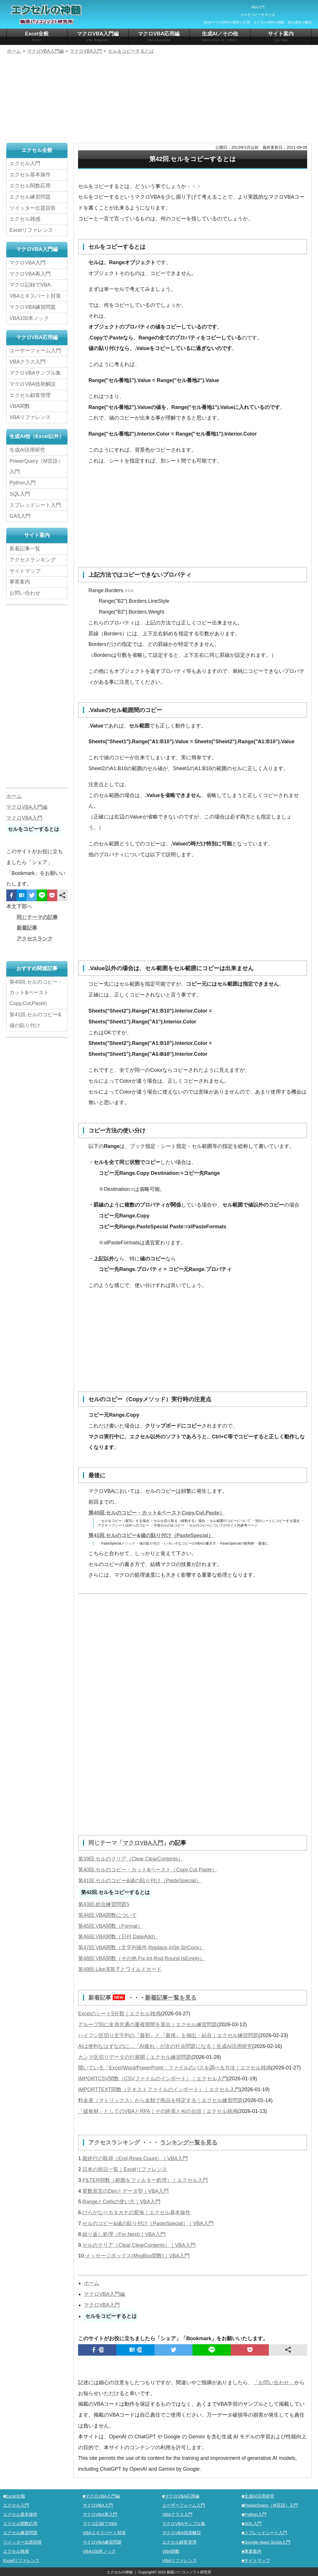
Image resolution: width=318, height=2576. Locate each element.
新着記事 (108, 1997)
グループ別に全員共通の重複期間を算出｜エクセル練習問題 (147, 2024)
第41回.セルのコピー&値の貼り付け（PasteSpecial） (150, 1535)
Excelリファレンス (31, 230)
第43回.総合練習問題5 (103, 1904)
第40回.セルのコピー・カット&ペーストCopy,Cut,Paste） (156, 1513)
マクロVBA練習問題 (32, 307)
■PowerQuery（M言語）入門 (270, 2504)
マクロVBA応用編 (158, 36)
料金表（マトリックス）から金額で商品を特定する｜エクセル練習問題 (160, 2100)
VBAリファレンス (30, 417)
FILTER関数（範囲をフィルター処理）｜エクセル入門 (145, 2179)
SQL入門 (19, 494)
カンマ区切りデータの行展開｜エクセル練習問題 (134, 2056)
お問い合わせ (26, 593)
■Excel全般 (14, 2495)
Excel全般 (37, 36)
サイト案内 (281, 36)
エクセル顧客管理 (30, 395)
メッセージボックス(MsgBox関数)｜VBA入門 (137, 2255)
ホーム (91, 2282)
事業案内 (19, 582)
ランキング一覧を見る (188, 2142)
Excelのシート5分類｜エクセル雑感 (119, 2013)
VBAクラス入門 (27, 362)
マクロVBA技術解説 (32, 384)
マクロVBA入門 (143, 1843)
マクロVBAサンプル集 (35, 373)
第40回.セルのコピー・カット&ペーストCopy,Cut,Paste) (36, 993)
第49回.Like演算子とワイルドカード (120, 1969)
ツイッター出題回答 (32, 208)
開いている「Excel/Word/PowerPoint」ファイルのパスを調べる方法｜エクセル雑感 (174, 2067)
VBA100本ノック (29, 318)
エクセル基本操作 (30, 174)
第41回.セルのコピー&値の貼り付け (35, 1020)
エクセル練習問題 (30, 197)
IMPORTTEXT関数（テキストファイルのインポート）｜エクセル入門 (159, 2089)
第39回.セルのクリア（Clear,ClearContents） (130, 1858)
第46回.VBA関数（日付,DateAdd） (118, 1937)
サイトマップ (24, 571)
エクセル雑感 (24, 219)
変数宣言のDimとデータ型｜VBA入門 (125, 2190)
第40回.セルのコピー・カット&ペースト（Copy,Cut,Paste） (147, 1869)
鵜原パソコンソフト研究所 (189, 2571)
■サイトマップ (256, 2559)
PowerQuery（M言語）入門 (36, 466)
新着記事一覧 (24, 548)
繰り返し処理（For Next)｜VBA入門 (124, 2233)
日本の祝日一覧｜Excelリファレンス (124, 2168)
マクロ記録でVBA (30, 285)
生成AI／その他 (220, 36)
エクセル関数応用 (30, 186)
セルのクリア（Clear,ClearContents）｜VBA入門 (139, 2244)
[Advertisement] (159, 99)
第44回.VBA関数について (107, 1915)
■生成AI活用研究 (258, 2495)
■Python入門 (254, 2513)
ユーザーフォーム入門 (35, 350)
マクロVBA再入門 (30, 274)
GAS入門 (20, 516)
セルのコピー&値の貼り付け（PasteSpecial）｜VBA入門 (148, 2222)
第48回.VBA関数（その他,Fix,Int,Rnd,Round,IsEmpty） (141, 1958)
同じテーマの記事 (37, 917)
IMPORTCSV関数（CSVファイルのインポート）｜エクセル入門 (152, 2078)
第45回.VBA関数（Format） (110, 1926)
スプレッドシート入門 (35, 505)
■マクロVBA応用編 (180, 2495)
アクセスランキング (115, 2142)
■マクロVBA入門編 (101, 2495)
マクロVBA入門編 (97, 36)
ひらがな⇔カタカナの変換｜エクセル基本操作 (136, 2212)
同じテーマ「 (105, 1843)
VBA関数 (19, 406)
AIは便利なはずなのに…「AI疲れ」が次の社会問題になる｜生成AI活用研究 (165, 2046)
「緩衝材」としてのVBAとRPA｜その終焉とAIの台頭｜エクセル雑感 (157, 2111)
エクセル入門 (24, 163)
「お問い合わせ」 (273, 2382)
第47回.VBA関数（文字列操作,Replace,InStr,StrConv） (141, 1947)
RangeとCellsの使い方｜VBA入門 (121, 2201)
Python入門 (22, 483)
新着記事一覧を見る (170, 1997)
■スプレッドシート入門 (264, 2532)
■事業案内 (251, 2550)
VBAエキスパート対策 (35, 296)
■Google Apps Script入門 (266, 2541)
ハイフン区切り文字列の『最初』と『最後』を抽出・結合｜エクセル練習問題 (168, 2035)
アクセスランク (35, 939)
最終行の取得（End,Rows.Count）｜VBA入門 (135, 2157)
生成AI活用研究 (27, 450)
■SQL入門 (252, 2522)
